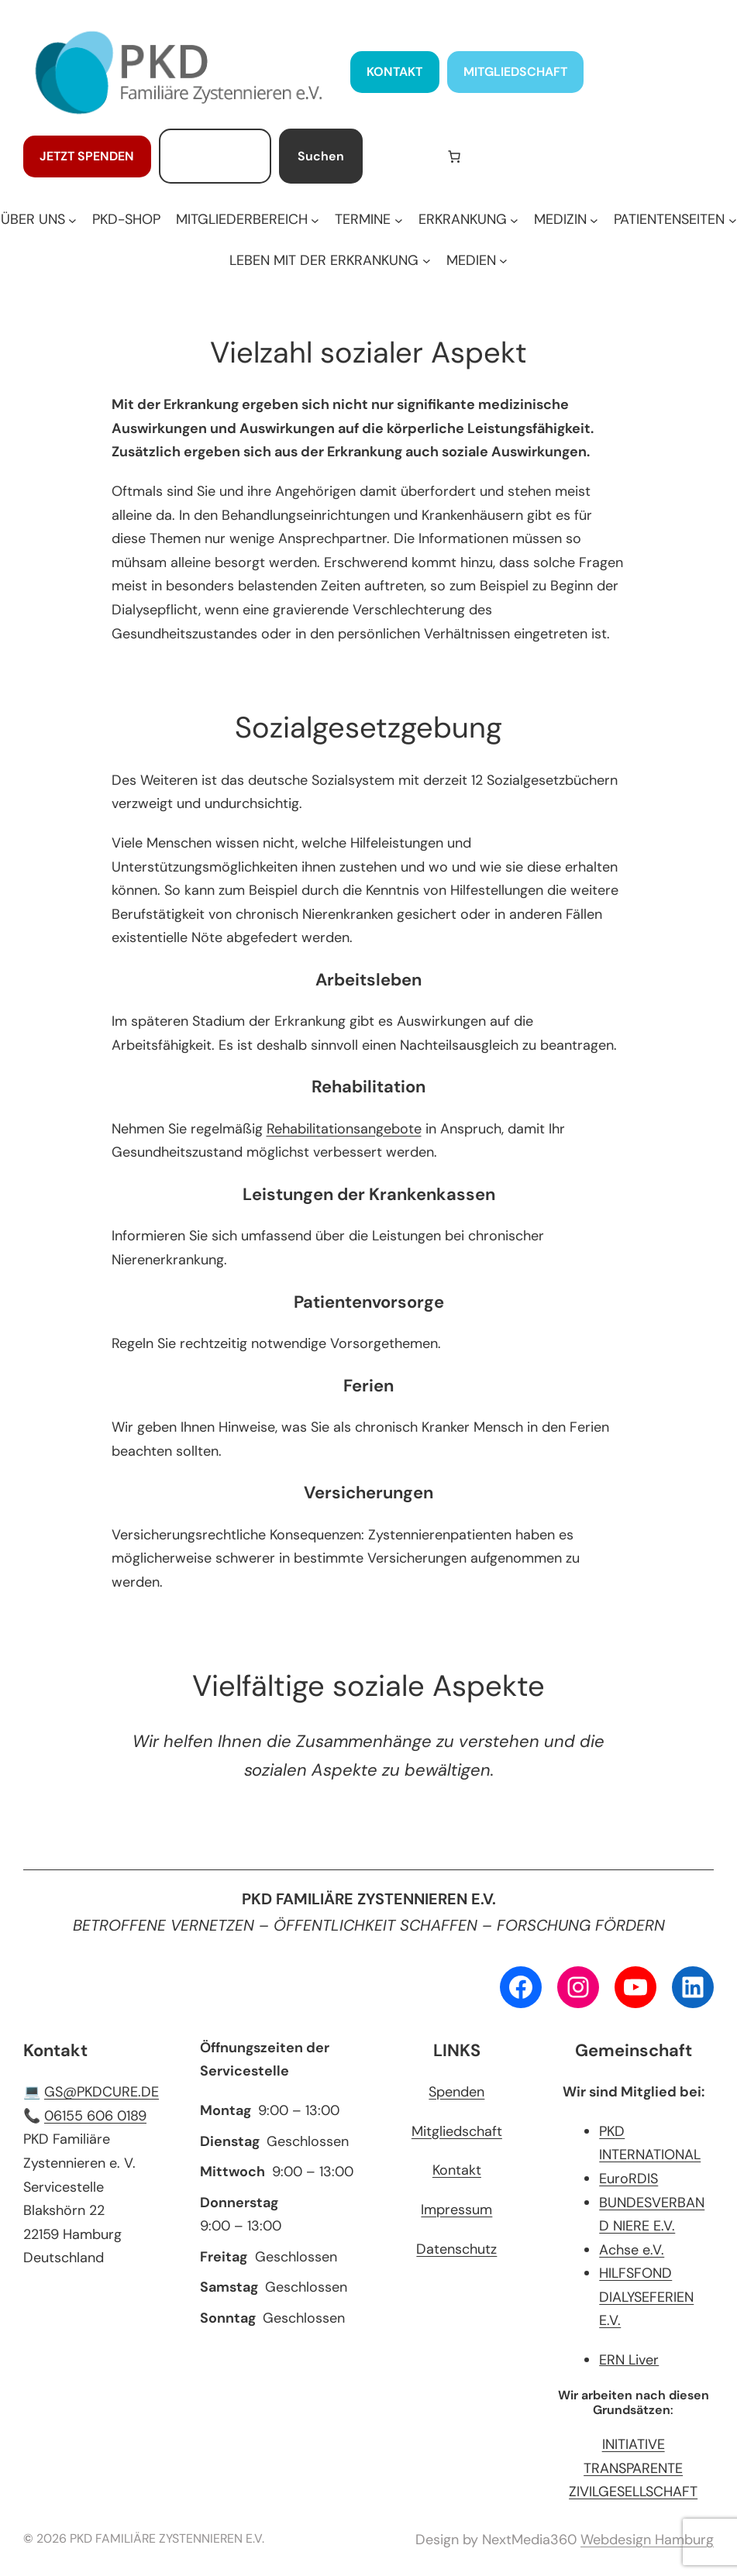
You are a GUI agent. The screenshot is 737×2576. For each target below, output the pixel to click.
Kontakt (456, 2170)
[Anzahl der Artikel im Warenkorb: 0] (454, 156)
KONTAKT (394, 72)
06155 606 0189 (95, 2116)
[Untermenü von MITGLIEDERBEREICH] (247, 219)
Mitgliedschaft (457, 2131)
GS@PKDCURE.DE (101, 2091)
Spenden (456, 2091)
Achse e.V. (631, 2250)
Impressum (456, 2209)
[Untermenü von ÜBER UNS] (39, 219)
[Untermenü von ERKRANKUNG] (468, 219)
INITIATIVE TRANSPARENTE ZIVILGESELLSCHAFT (633, 2468)
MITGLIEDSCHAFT (515, 72)
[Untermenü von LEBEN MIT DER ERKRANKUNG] (329, 260)
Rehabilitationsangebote (344, 1128)
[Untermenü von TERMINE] (368, 219)
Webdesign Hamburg (647, 2539)
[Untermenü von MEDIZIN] (566, 219)
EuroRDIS (628, 2178)
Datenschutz (456, 2249)
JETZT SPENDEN (87, 156)
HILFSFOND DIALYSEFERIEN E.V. (646, 2297)
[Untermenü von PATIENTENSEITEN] (675, 219)
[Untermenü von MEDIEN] (477, 260)
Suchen (321, 156)
